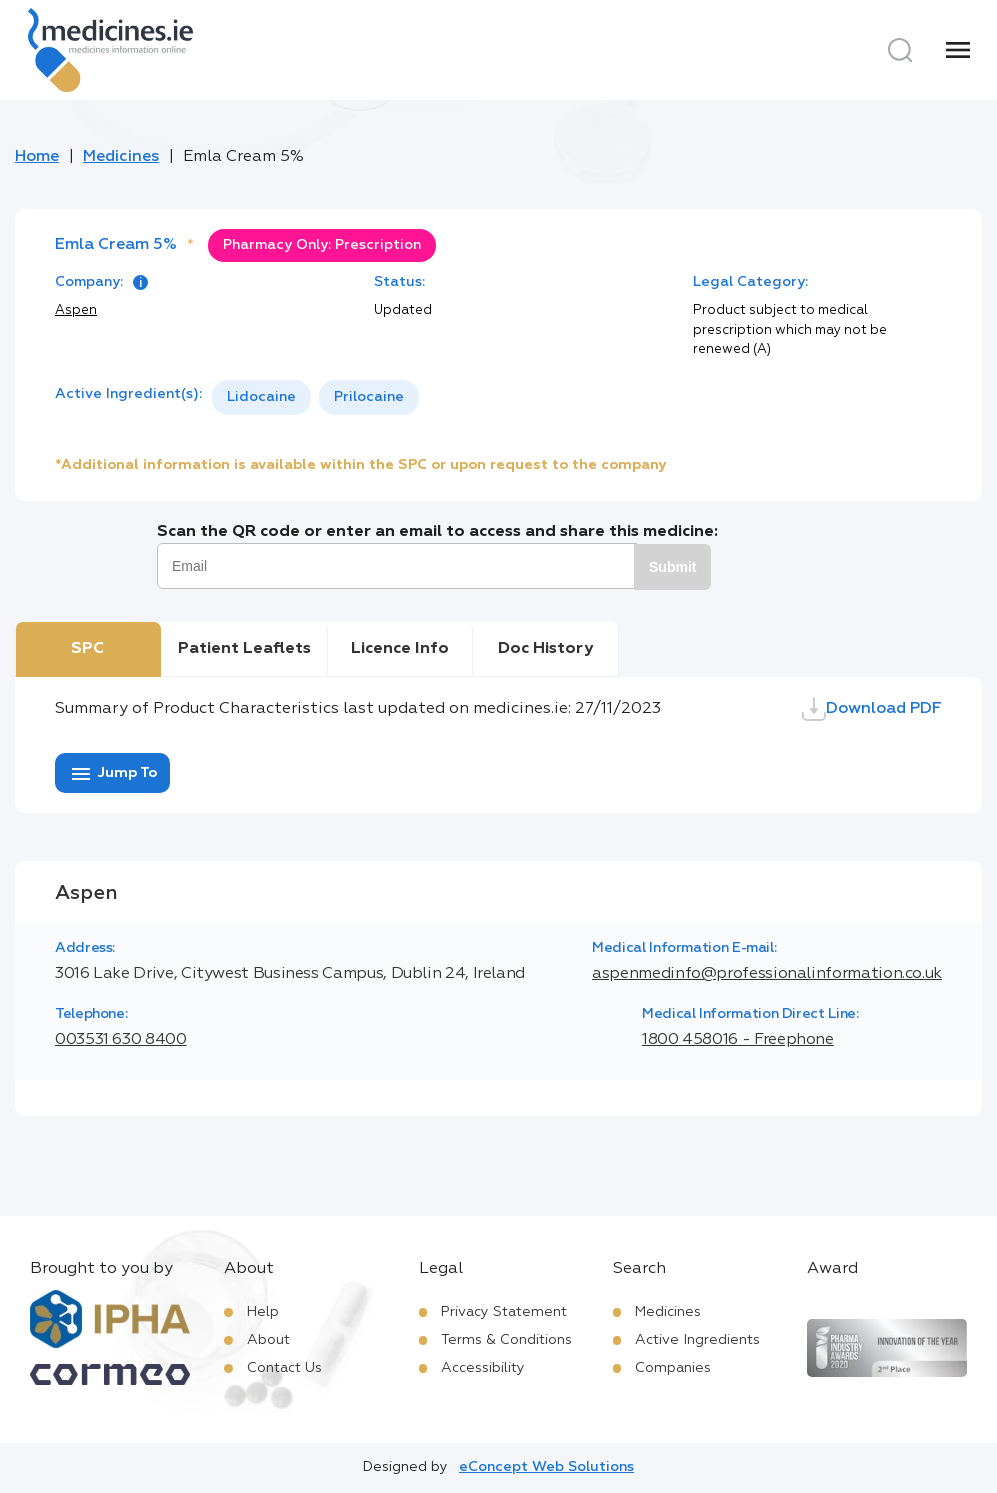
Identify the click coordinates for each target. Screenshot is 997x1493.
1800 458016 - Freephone (738, 1040)
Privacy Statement (504, 1312)
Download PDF (872, 709)
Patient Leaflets (244, 649)
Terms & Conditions (506, 1340)
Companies (673, 1368)
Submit (672, 567)
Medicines (121, 157)
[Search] (900, 50)
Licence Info (400, 649)
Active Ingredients (697, 1340)
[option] (261, 397)
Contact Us (284, 1368)
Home (37, 157)
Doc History (545, 649)
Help (263, 1312)
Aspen (76, 310)
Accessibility (483, 1368)
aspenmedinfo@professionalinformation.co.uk (767, 974)
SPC (87, 649)
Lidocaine (261, 397)
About (268, 1340)
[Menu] (958, 50)
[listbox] (315, 397)
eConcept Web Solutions (546, 1467)
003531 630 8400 (121, 1040)
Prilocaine (369, 397)
